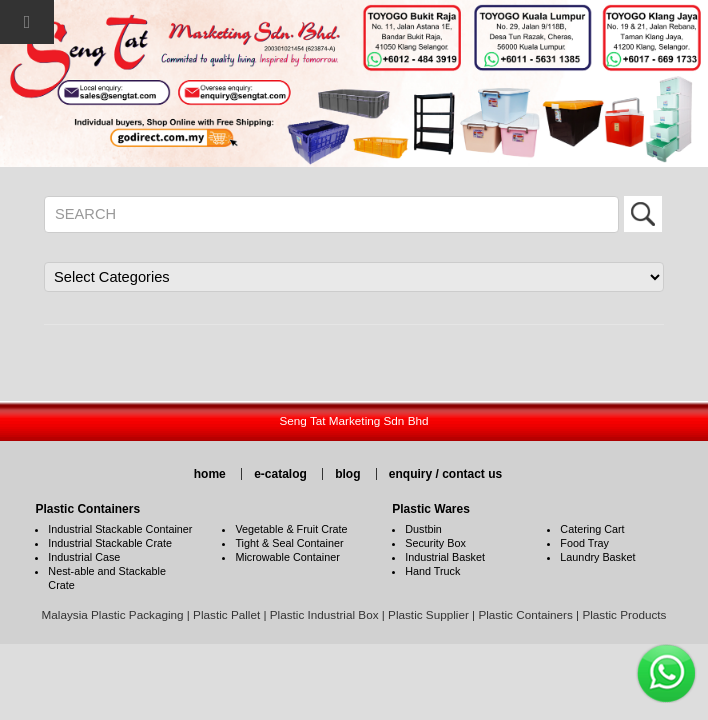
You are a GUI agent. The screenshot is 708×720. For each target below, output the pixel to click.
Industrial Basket (445, 557)
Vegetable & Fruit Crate (291, 529)
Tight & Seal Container (289, 543)
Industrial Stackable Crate (110, 543)
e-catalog (280, 474)
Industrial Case (84, 557)
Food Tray (584, 543)
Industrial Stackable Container (120, 529)
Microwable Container (287, 557)
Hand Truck (432, 571)
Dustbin (423, 529)
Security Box (435, 543)
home (210, 474)
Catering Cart (592, 529)
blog (347, 474)
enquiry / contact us (445, 474)
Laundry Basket (597, 557)
